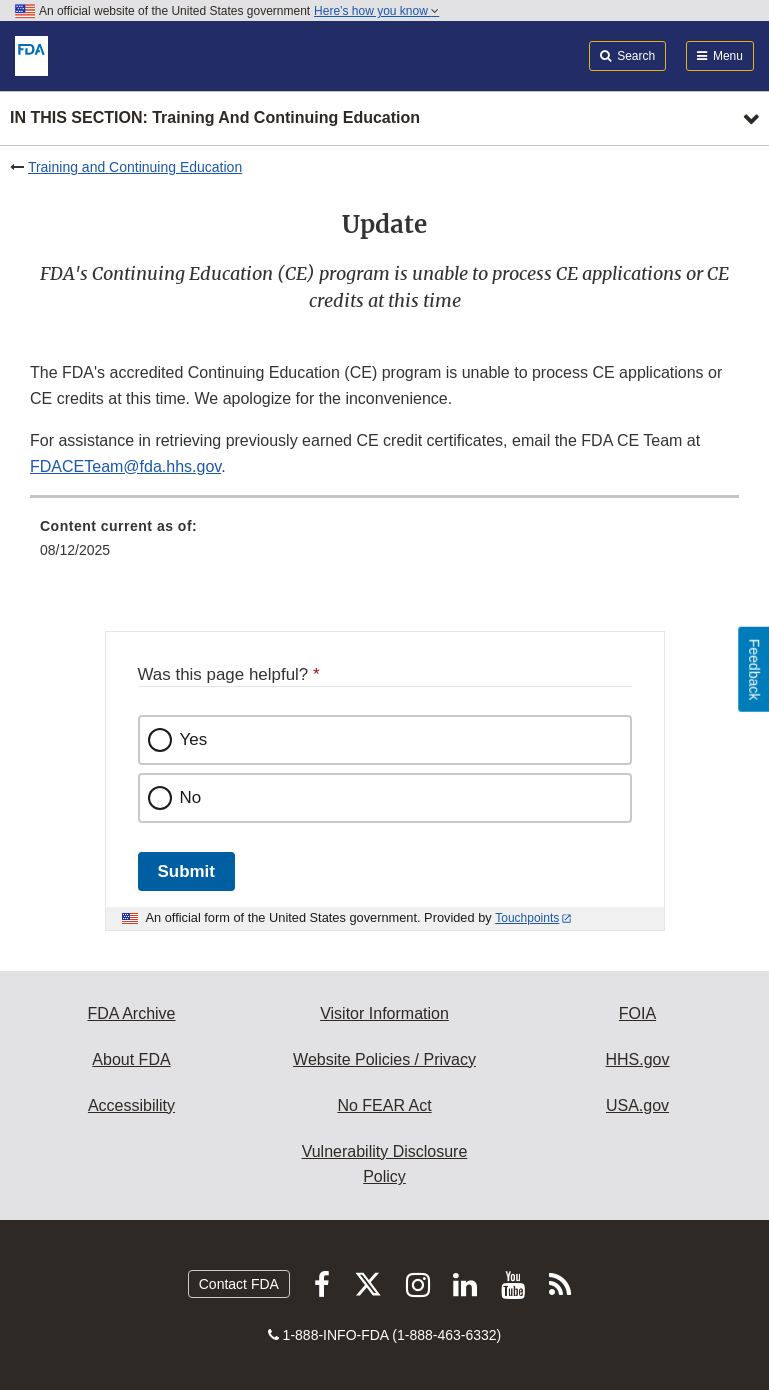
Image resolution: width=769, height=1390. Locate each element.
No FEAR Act (384, 1105)
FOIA (637, 1013)
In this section (215, 118)
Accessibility (131, 1105)
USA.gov (637, 1105)
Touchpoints (527, 918)
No (191, 797)
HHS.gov (637, 1059)
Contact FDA (239, 1284)
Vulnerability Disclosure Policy (385, 1164)
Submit (186, 871)
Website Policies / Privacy (384, 1059)
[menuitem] (384, 545)
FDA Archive (131, 1013)
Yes (194, 739)
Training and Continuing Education (135, 167)
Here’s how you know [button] (376, 11)
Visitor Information (384, 1013)
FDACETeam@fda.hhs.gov (125, 466)
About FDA (131, 1059)
